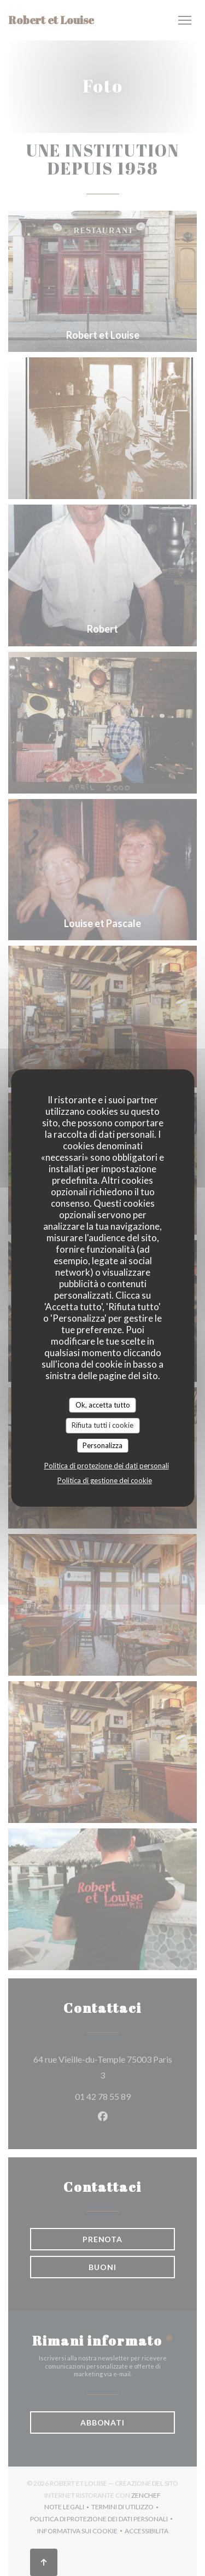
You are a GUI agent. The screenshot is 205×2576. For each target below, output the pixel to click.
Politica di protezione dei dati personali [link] (106, 1465)
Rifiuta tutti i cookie (102, 1425)
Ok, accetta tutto (102, 1404)
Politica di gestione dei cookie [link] (104, 1480)
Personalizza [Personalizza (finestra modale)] (102, 1445)
